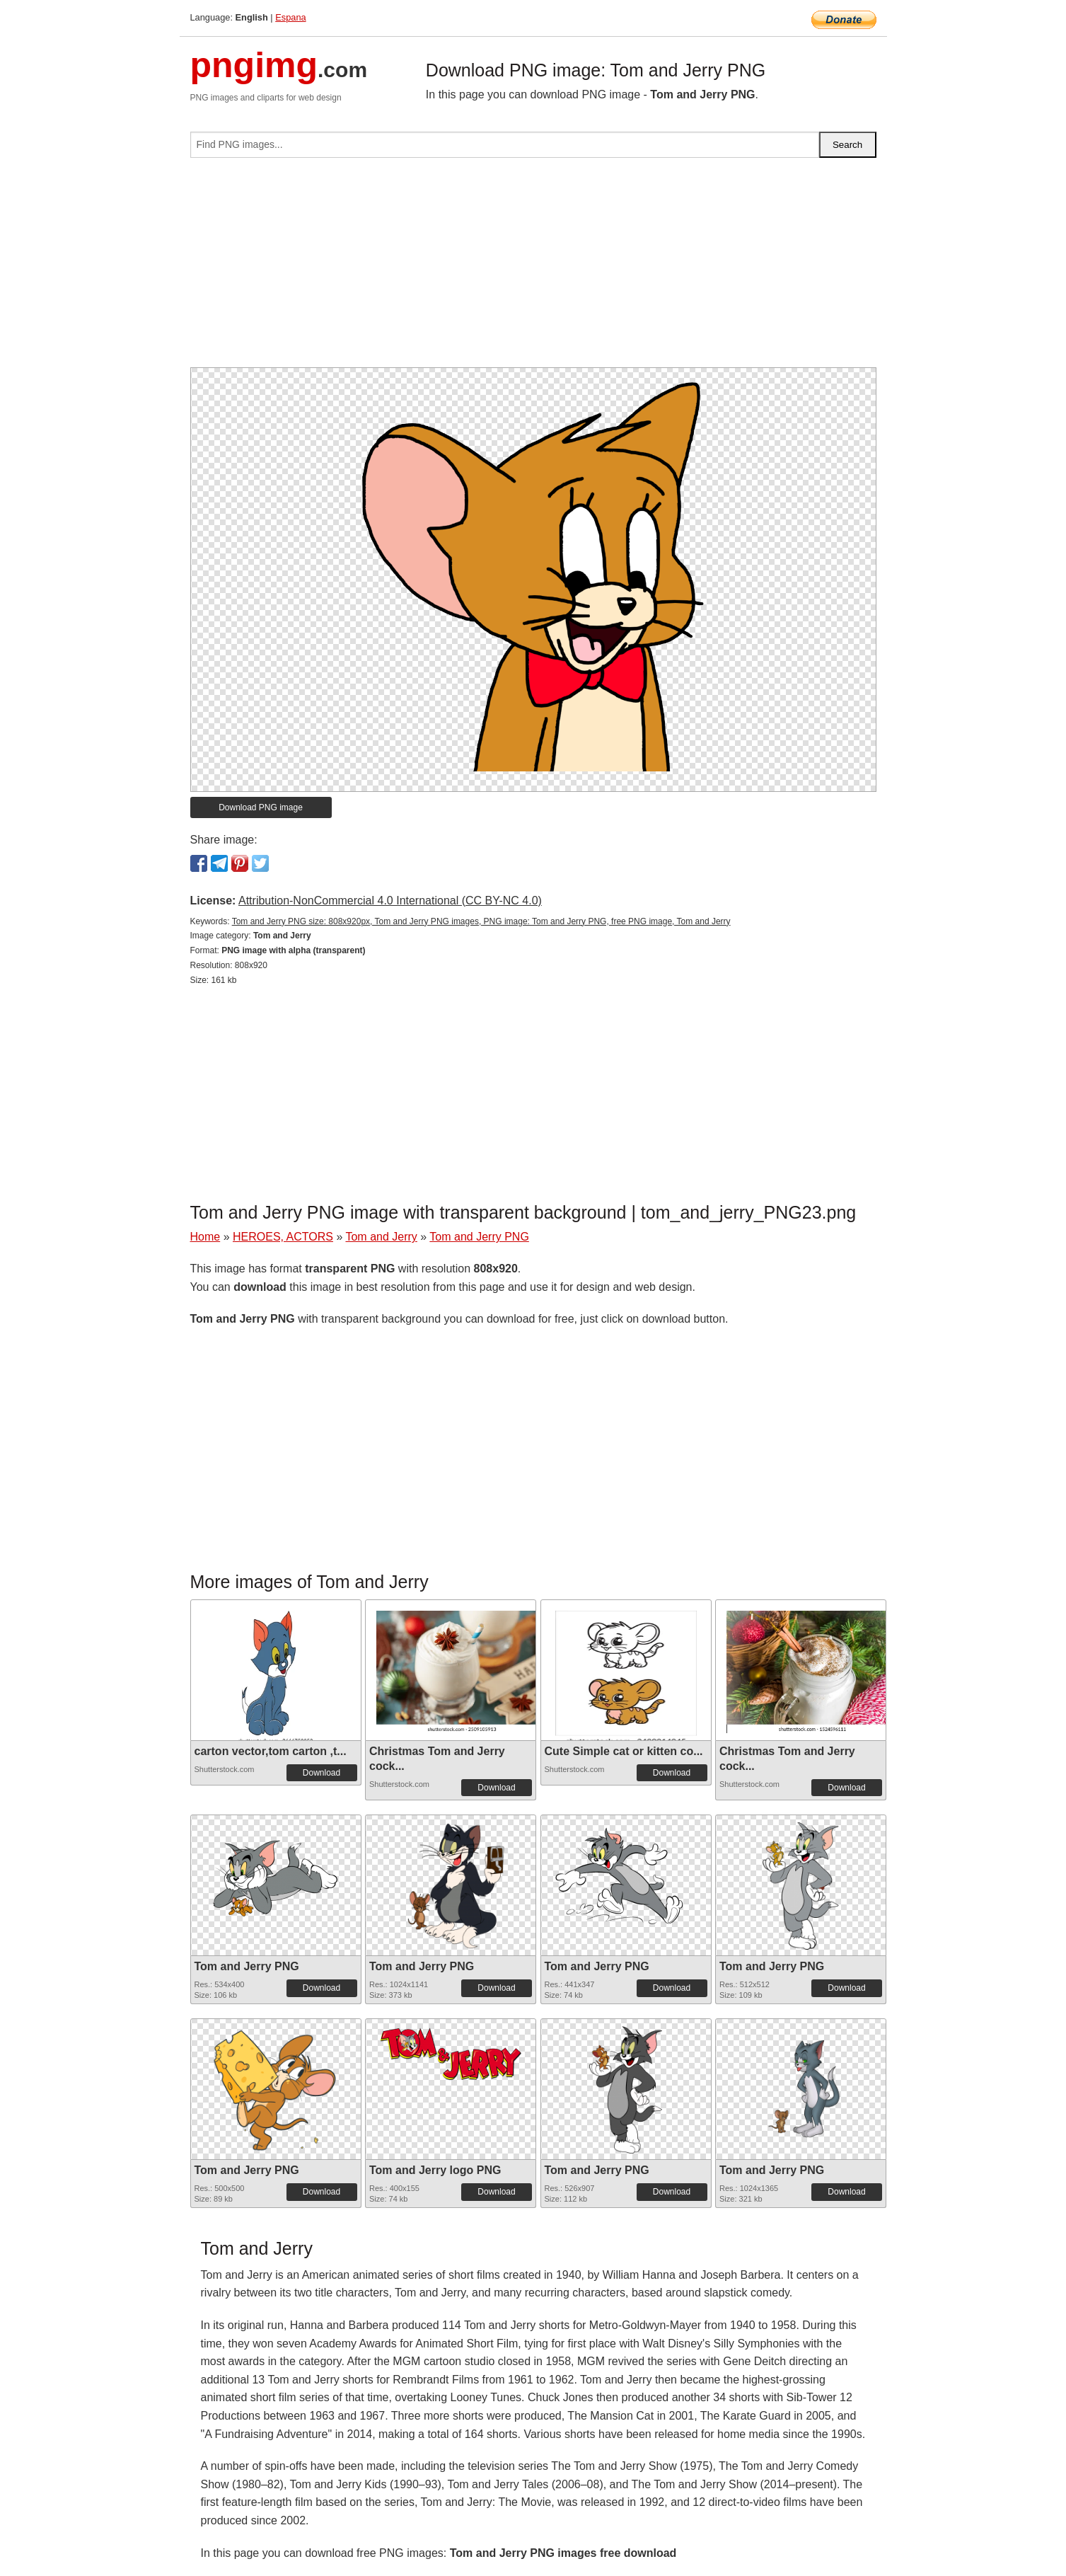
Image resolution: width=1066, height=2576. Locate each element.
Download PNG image (261, 807)
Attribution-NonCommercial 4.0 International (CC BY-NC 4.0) (390, 901)
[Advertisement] (533, 268)
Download (321, 1773)
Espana (290, 17)
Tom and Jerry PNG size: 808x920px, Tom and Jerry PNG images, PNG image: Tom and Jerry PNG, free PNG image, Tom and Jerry (481, 921)
